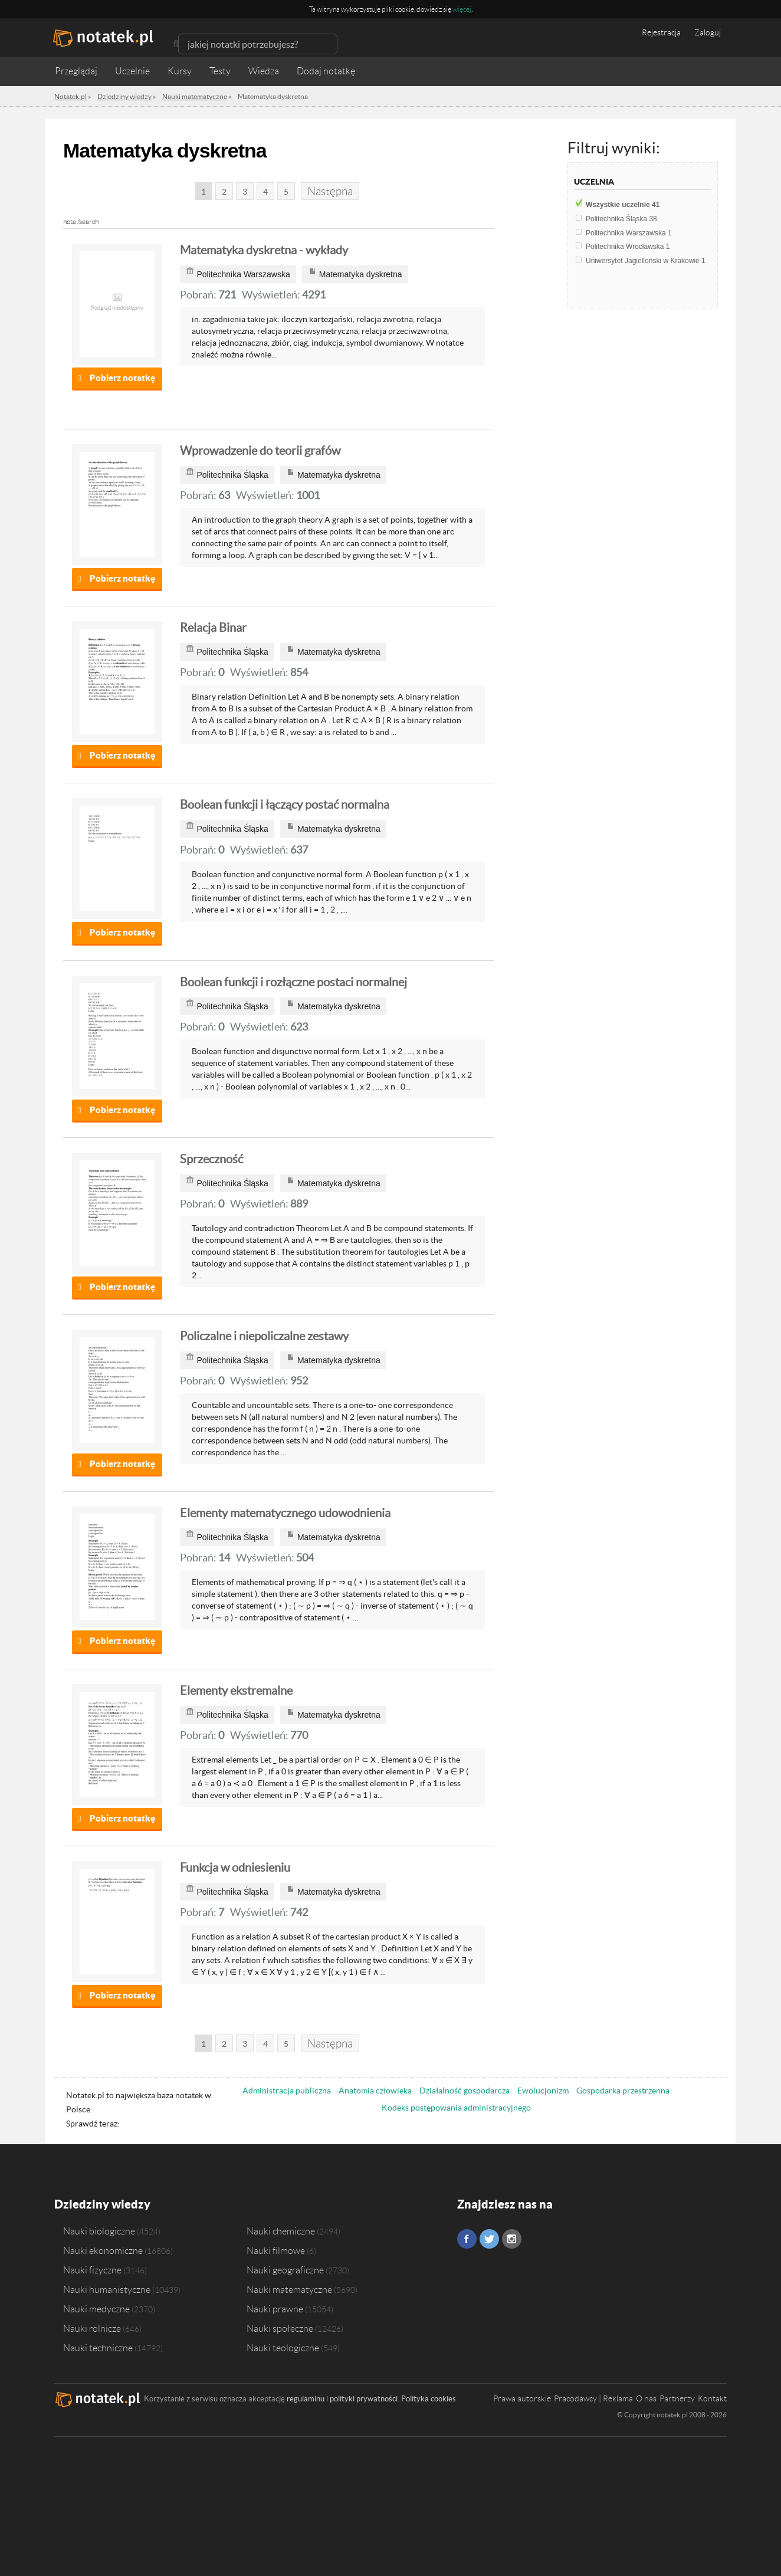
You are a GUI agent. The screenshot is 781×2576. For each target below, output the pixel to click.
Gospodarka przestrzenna (623, 2090)
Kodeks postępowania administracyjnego (456, 2107)
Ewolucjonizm (543, 2090)
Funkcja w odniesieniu (235, 1867)
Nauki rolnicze (92, 2328)
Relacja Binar (213, 627)
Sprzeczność (211, 1159)
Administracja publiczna (286, 2090)
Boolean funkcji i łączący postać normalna (284, 804)
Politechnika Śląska (621, 219)
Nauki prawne (275, 2308)
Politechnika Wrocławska (628, 246)
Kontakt (712, 2398)
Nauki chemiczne (281, 2231)
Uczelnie (132, 71)
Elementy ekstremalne (236, 1690)
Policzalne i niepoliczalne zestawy (264, 1336)
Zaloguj (707, 32)
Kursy (180, 71)
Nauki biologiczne (99, 2231)
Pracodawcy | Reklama (593, 2398)
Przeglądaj (76, 71)
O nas (646, 2398)
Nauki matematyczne (289, 2289)
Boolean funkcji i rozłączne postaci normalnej (293, 982)
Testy (220, 71)
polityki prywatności (364, 2398)
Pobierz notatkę (122, 378)
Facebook (467, 2239)
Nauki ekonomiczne (103, 2250)
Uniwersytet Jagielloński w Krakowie (645, 261)
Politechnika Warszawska (629, 233)
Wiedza (263, 71)
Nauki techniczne (98, 2347)
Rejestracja (661, 32)
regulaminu (305, 2398)
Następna (330, 191)
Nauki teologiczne (283, 2347)
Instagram (511, 2239)
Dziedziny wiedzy (102, 2204)
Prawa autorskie (522, 2398)
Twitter (489, 2239)
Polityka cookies (428, 2398)
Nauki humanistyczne (106, 2289)
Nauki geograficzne (285, 2270)
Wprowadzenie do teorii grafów (260, 450)
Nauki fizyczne (92, 2270)
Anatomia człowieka (375, 2090)
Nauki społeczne (280, 2328)
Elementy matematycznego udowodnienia (285, 1513)
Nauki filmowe (276, 2250)
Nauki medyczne (96, 2308)
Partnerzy (677, 2398)
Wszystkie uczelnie (622, 205)
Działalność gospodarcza (464, 2090)
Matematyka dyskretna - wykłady (264, 250)
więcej (461, 9)
